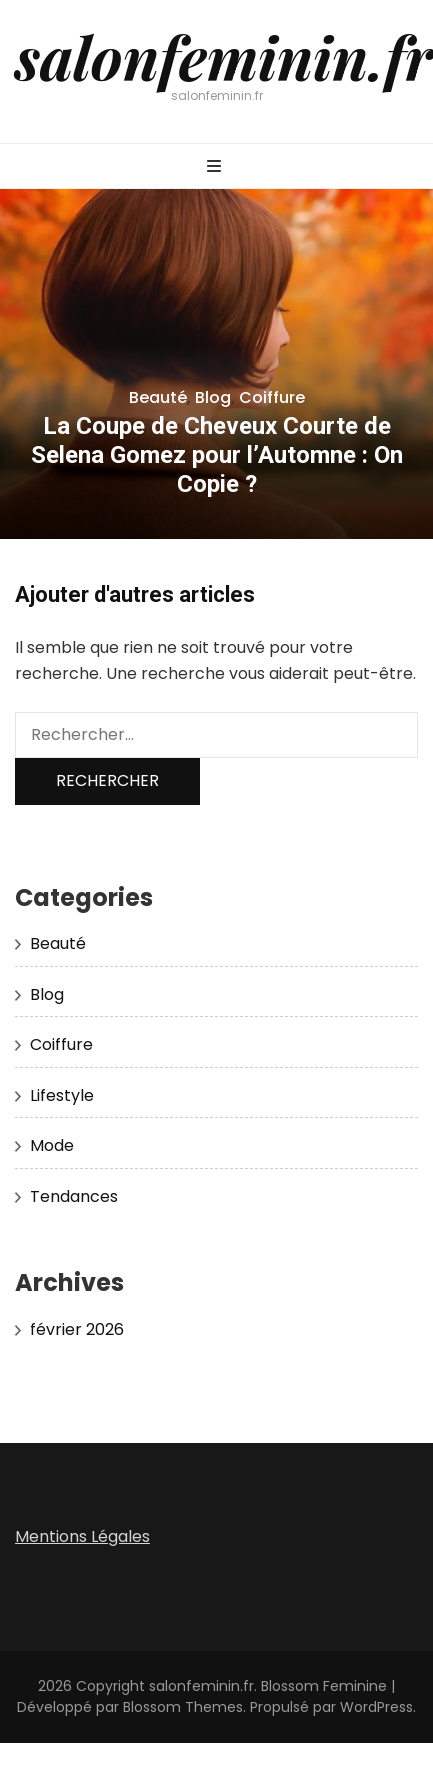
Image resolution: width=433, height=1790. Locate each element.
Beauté (158, 397)
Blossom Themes (183, 1707)
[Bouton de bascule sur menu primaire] (216, 167)
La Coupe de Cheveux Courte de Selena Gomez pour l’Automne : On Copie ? (217, 455)
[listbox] (216, 364)
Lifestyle (62, 1095)
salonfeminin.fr (224, 56)
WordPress (376, 1707)
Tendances (74, 1196)
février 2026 (77, 1329)
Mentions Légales (82, 1536)
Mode (52, 1145)
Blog (213, 397)
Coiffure (272, 397)
